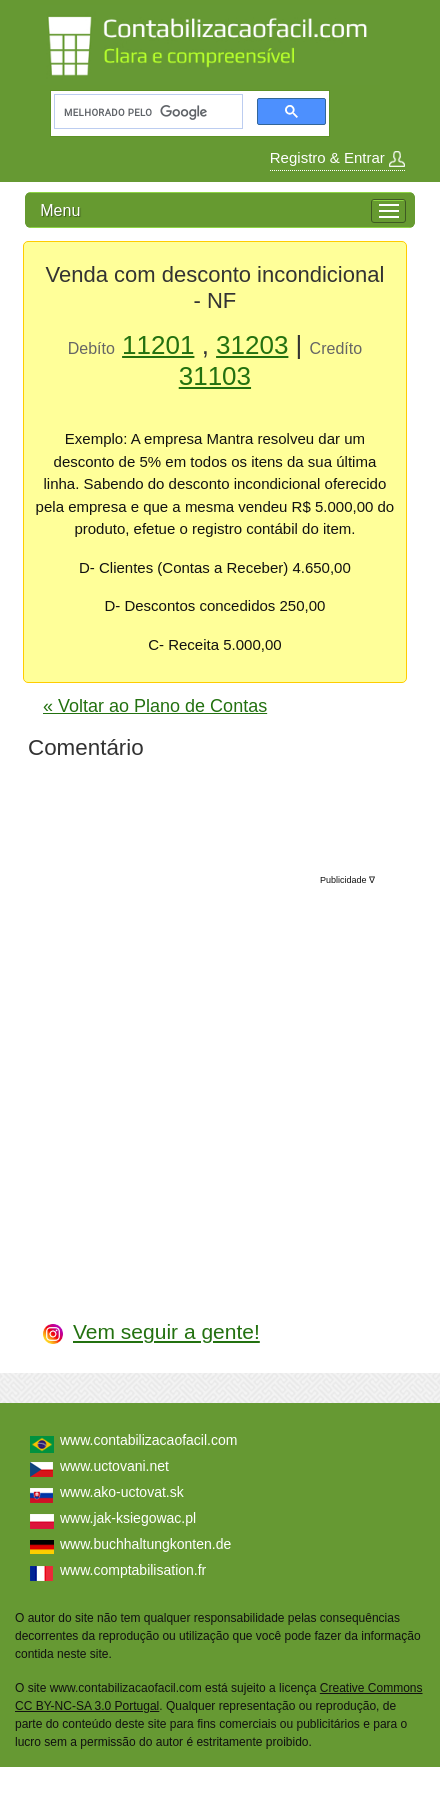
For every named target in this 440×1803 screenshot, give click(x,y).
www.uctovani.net (114, 1466)
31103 (215, 376)
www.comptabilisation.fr (133, 1570)
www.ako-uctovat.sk (122, 1492)
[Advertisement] (220, 1077)
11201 (158, 345)
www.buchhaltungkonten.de (145, 1544)
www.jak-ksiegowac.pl (128, 1518)
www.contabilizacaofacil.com (148, 1440)
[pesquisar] (146, 112)
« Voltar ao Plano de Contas (155, 706)
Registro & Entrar (337, 158)
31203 (252, 345)
